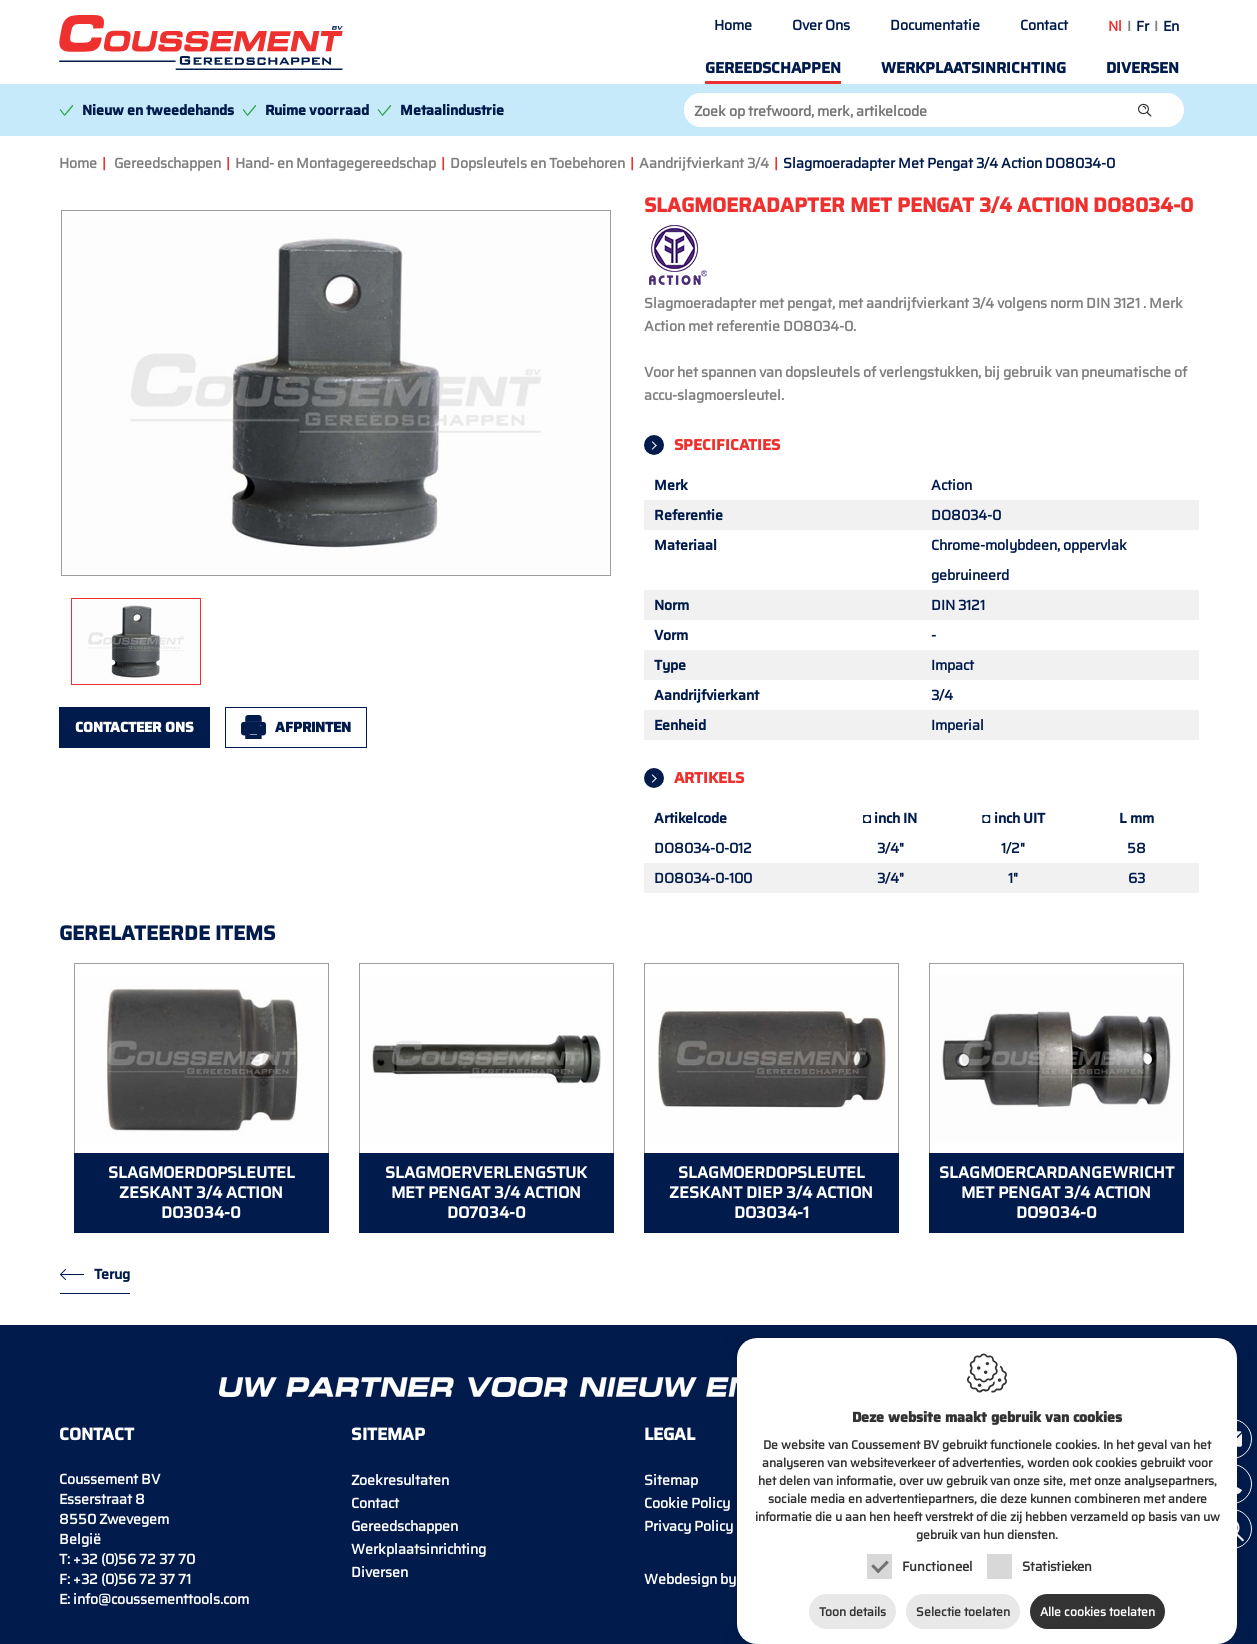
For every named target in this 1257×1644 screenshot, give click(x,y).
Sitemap (671, 1480)
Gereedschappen (773, 68)
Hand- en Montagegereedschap (335, 163)
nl (1115, 26)
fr (1142, 26)
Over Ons (821, 25)
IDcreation (724, 1579)
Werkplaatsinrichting (973, 68)
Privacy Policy (688, 1526)
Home (733, 25)
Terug (112, 1274)
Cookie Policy (687, 1503)
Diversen (1142, 68)
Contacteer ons (134, 727)
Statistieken (1057, 1550)
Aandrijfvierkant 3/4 (704, 163)
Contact (1044, 25)
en (1171, 26)
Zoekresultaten (400, 1480)
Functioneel (937, 1550)
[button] (1145, 110)
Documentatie (935, 25)
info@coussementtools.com (161, 1599)
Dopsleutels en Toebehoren (537, 163)
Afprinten (313, 727)
